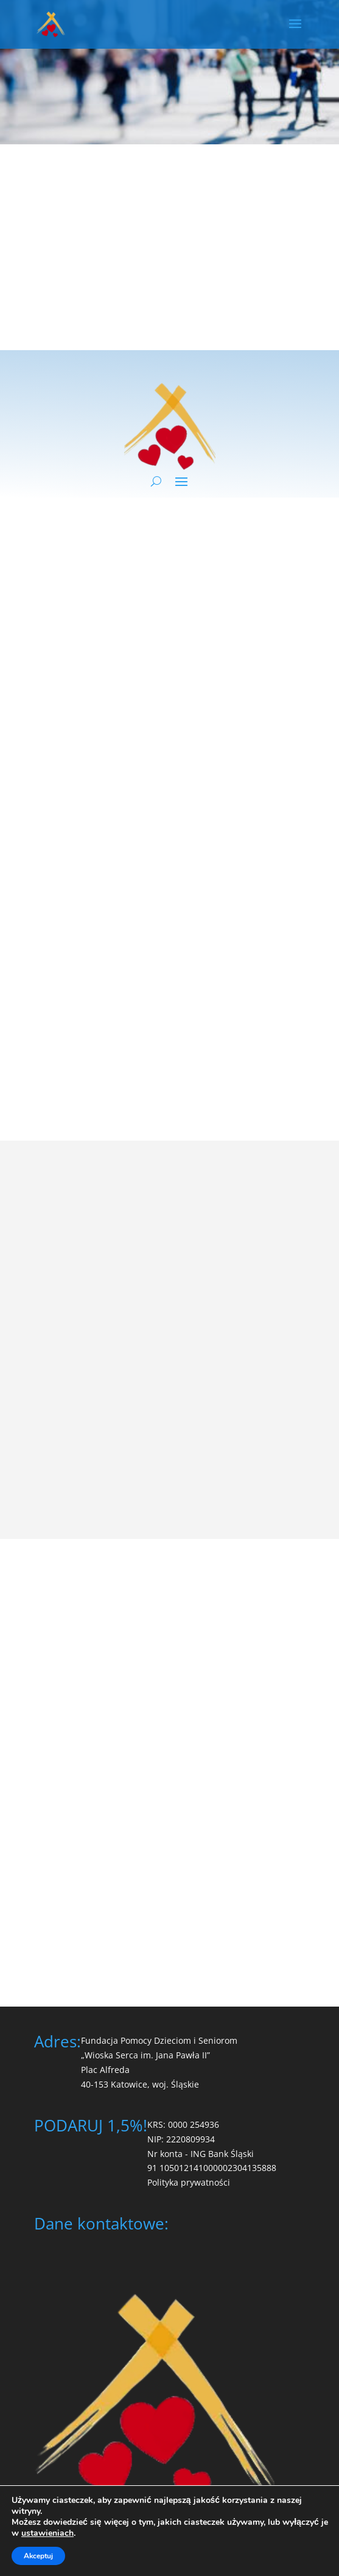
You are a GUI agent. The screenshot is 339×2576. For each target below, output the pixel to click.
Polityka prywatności (188, 2182)
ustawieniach (47, 2533)
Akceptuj (38, 2556)
